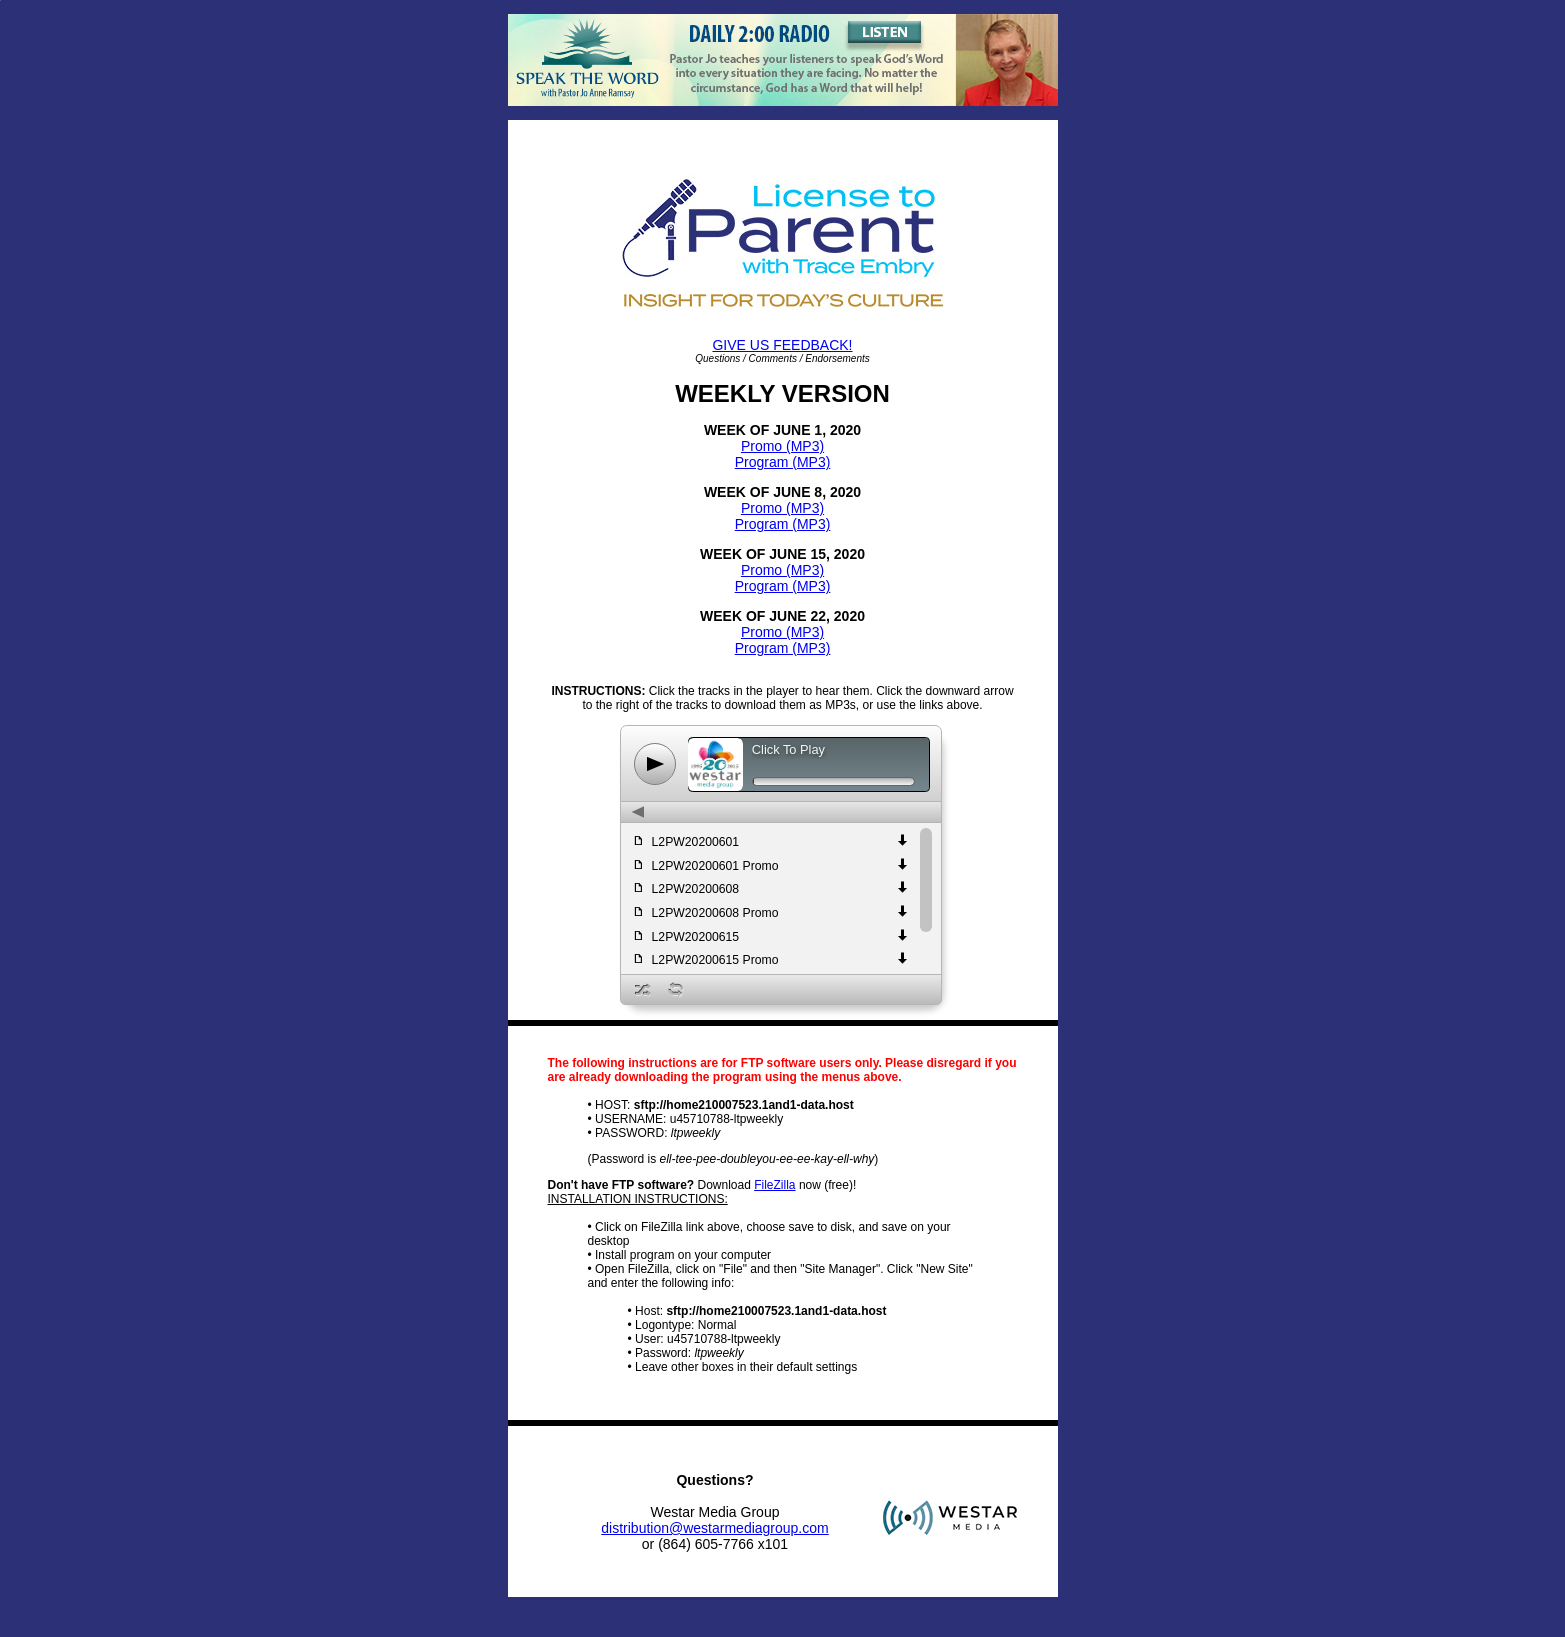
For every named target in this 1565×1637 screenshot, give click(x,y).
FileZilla (774, 1185)
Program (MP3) (783, 462)
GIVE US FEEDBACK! (782, 345)
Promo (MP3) (782, 446)
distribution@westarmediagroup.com (714, 1528)
